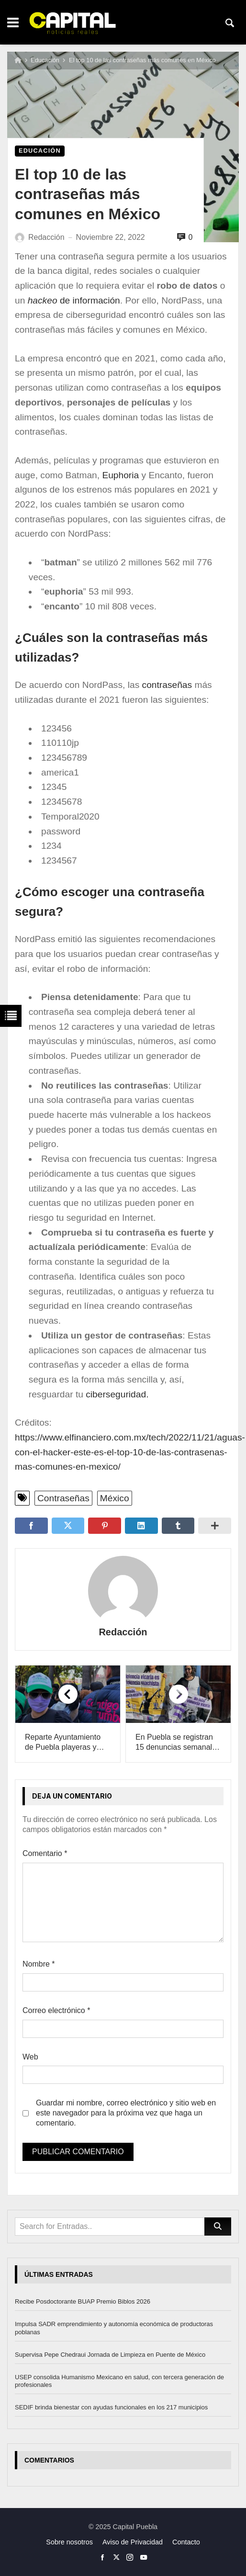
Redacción (123, 1632)
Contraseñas (63, 1498)
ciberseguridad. (117, 1394)
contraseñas (167, 685)
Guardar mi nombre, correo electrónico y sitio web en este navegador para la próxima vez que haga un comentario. (126, 2113)
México (114, 1498)
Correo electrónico (56, 2010)
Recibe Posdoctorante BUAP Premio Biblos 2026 (82, 2301)
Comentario (44, 1853)
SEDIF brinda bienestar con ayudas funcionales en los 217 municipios (111, 2407)
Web (30, 2057)
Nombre (38, 1964)
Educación (45, 60)
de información (72, 300)
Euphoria (121, 475)
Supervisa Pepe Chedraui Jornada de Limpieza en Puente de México (110, 2354)
